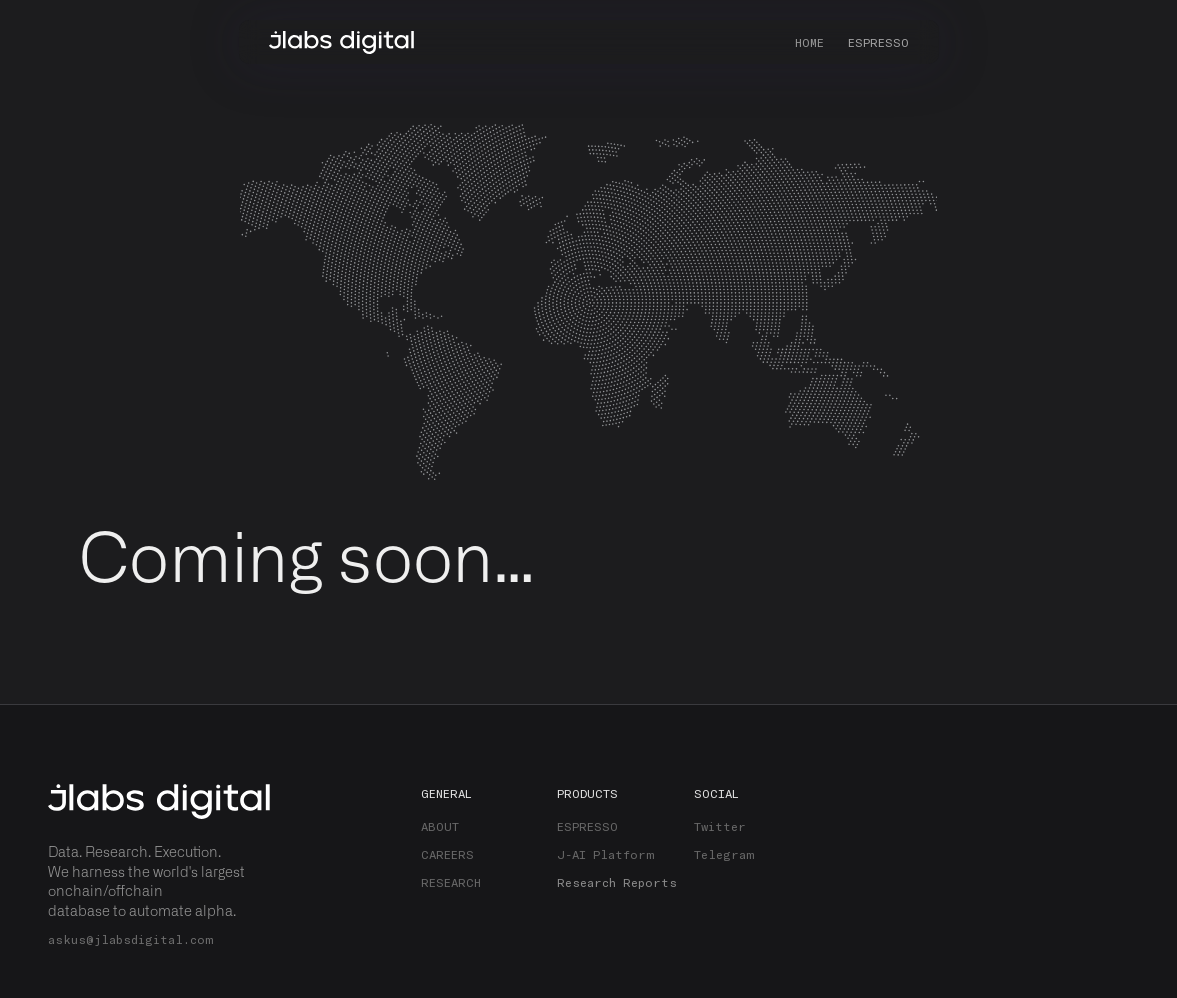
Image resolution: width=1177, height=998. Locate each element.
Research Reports (617, 882)
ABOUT (440, 826)
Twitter (720, 826)
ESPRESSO (878, 42)
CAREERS (447, 854)
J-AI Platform (605, 854)
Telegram (724, 854)
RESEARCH (451, 882)
